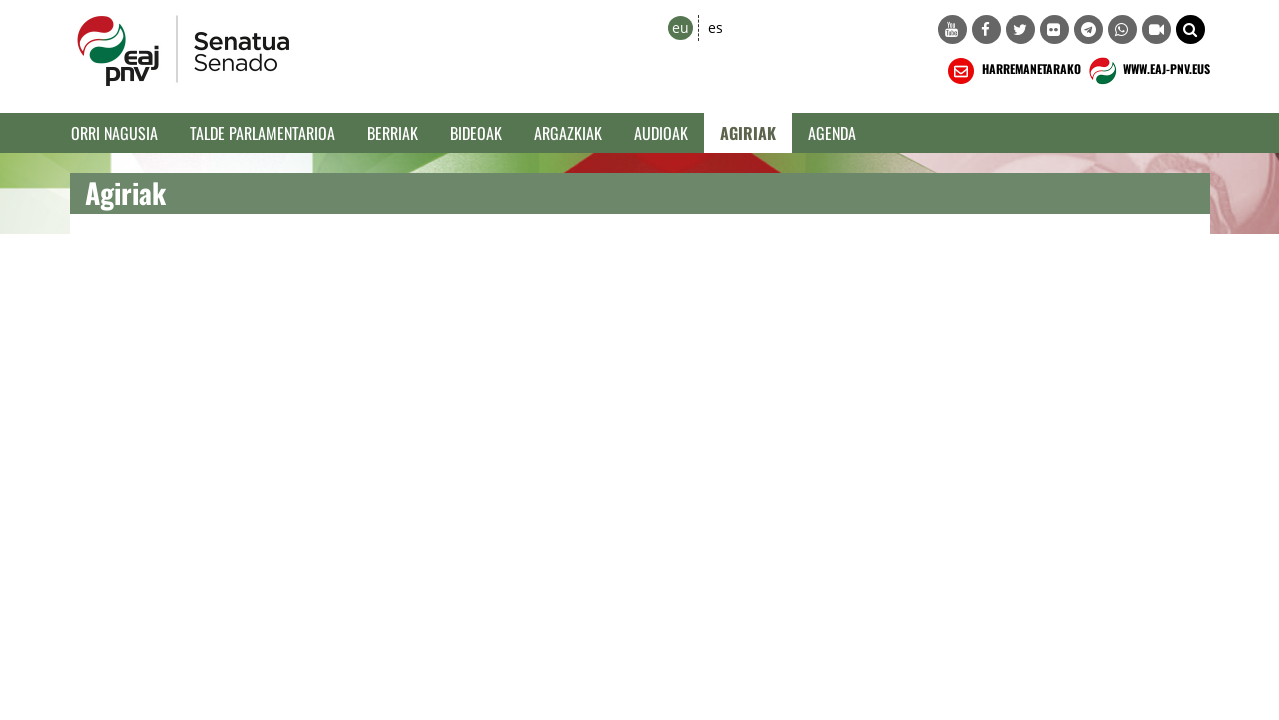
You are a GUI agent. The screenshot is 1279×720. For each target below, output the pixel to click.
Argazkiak (568, 133)
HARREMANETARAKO (1012, 71)
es (715, 27)
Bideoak (476, 133)
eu (680, 27)
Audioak (661, 133)
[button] (1190, 29)
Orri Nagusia (114, 133)
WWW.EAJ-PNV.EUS (1147, 71)
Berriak (392, 133)
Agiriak (748, 133)
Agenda (832, 133)
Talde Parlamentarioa (262, 133)
